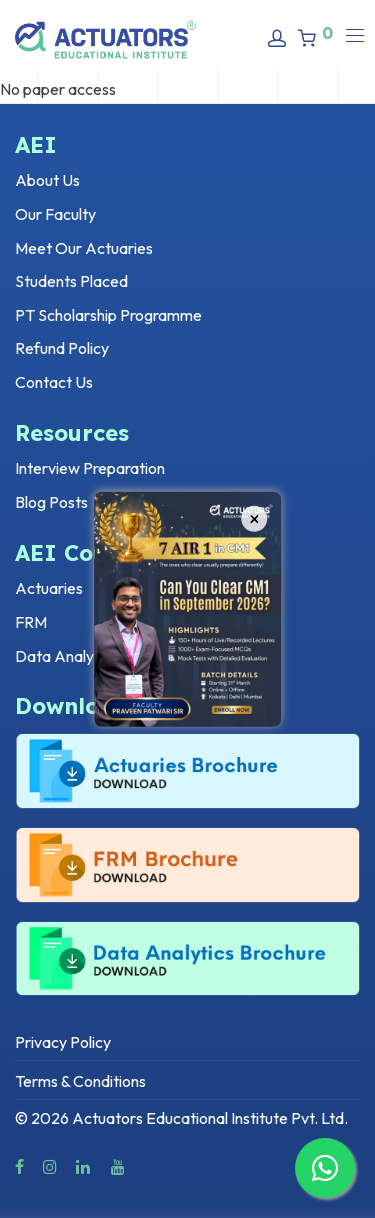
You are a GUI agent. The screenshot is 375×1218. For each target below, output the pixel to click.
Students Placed (71, 281)
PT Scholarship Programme (108, 315)
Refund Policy (62, 348)
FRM (31, 622)
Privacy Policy (63, 1042)
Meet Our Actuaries (84, 248)
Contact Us (54, 382)
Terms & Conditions (80, 1081)
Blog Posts (51, 502)
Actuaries (49, 588)
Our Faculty (55, 214)
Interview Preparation (90, 468)
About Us (47, 180)
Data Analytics (66, 656)
